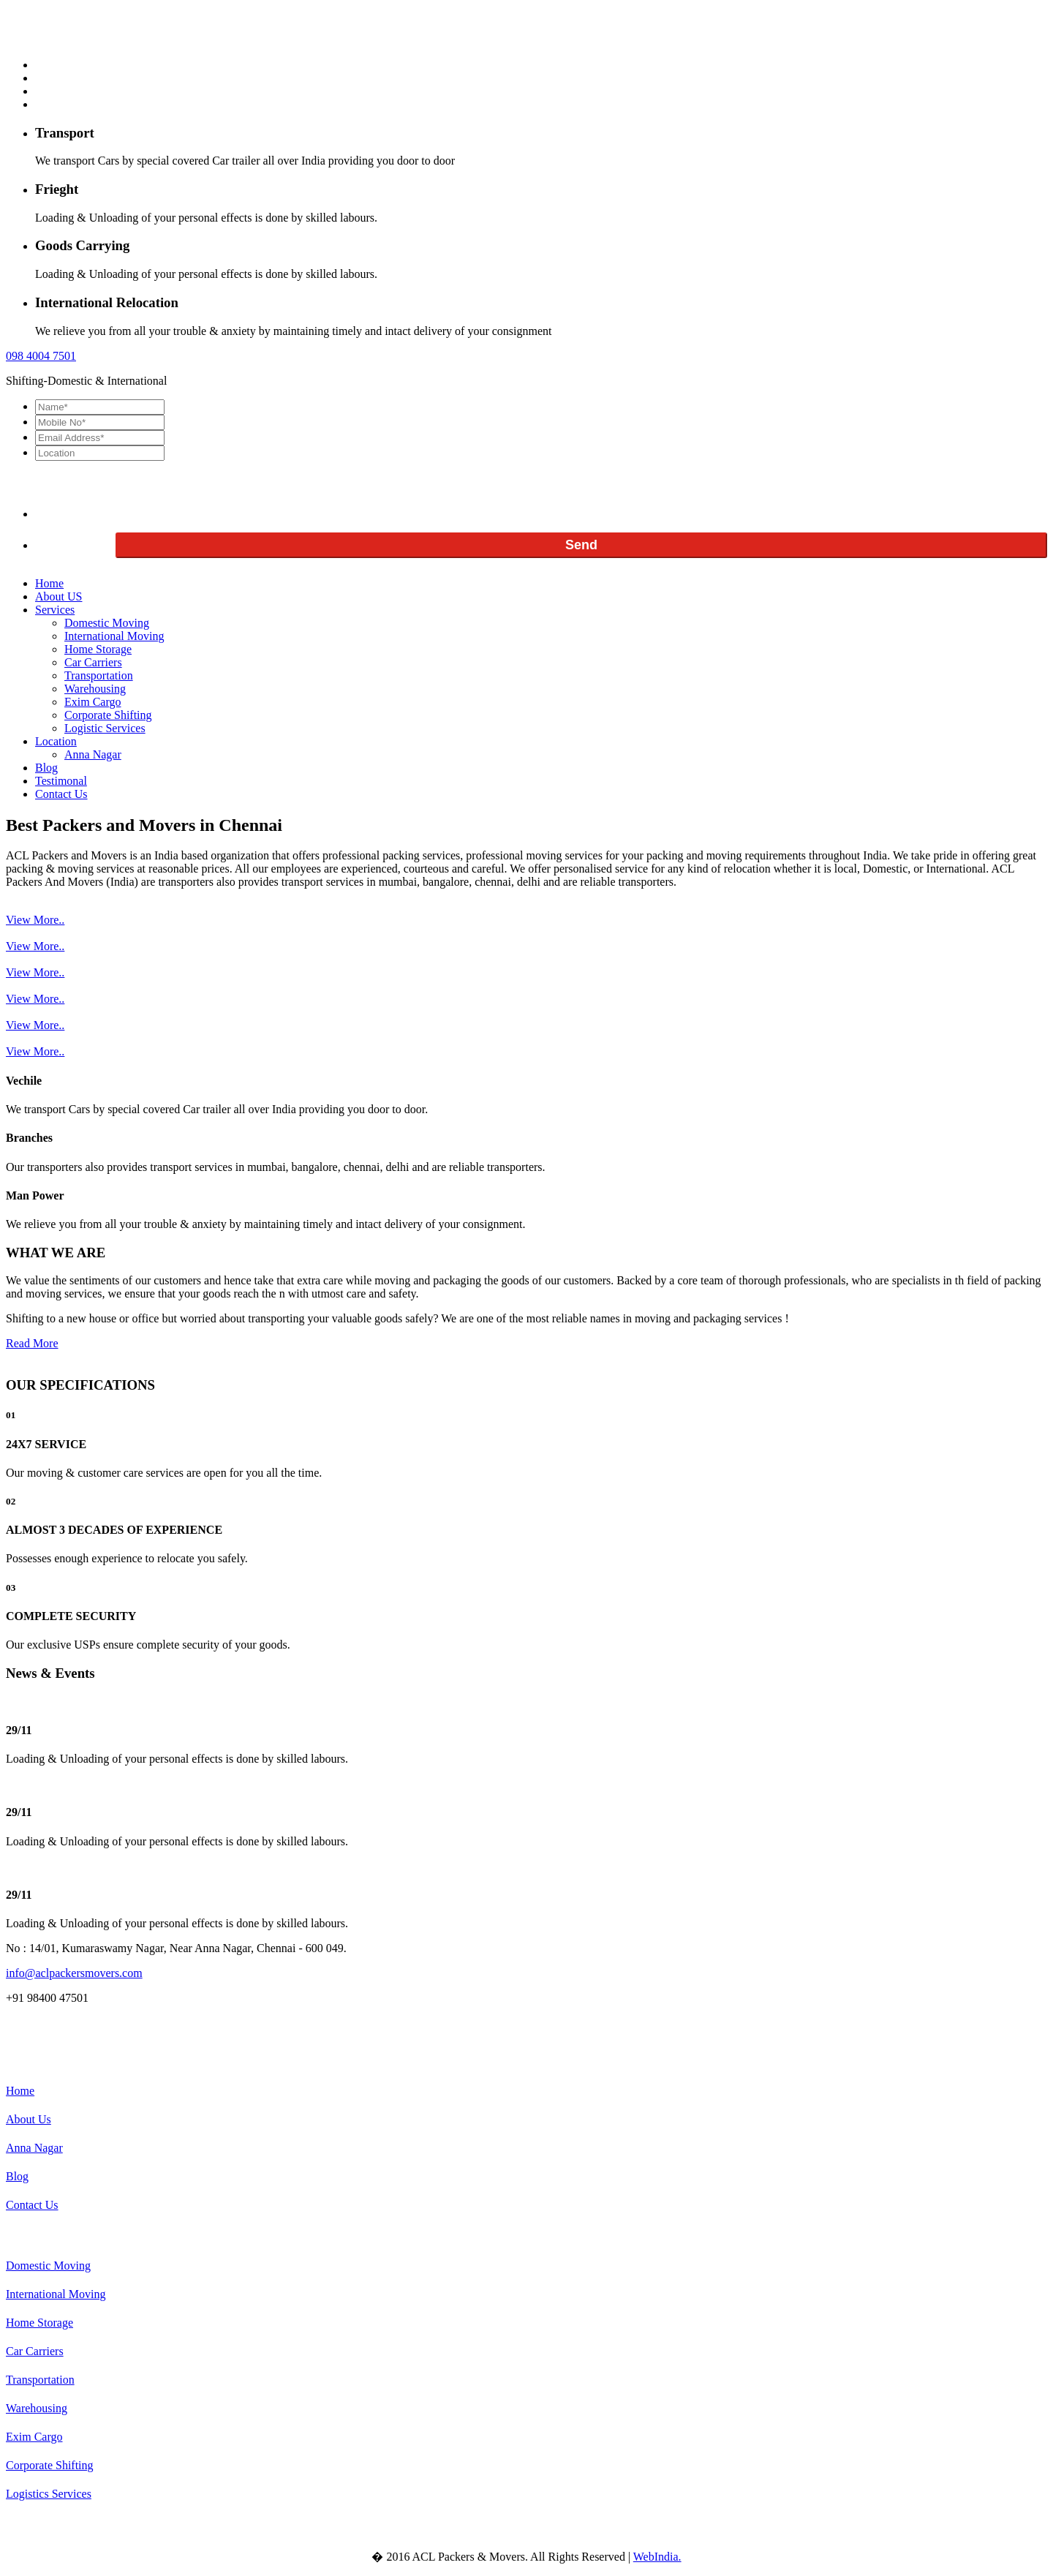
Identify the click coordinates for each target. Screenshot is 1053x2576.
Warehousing (95, 688)
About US (58, 596)
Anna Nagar (92, 754)
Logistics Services (48, 2494)
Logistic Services (105, 728)
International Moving (114, 636)
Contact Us (61, 794)
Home (49, 583)
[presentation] (146, 489)
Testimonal (61, 781)
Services (55, 609)
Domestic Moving (106, 623)
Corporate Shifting (108, 715)
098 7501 (41, 356)
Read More (32, 1343)
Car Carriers (93, 662)
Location (56, 741)
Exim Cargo (92, 702)
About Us (28, 2119)
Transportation (98, 675)
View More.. (35, 920)
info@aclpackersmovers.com (74, 1973)
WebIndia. (657, 2556)
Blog (46, 767)
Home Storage (98, 649)
